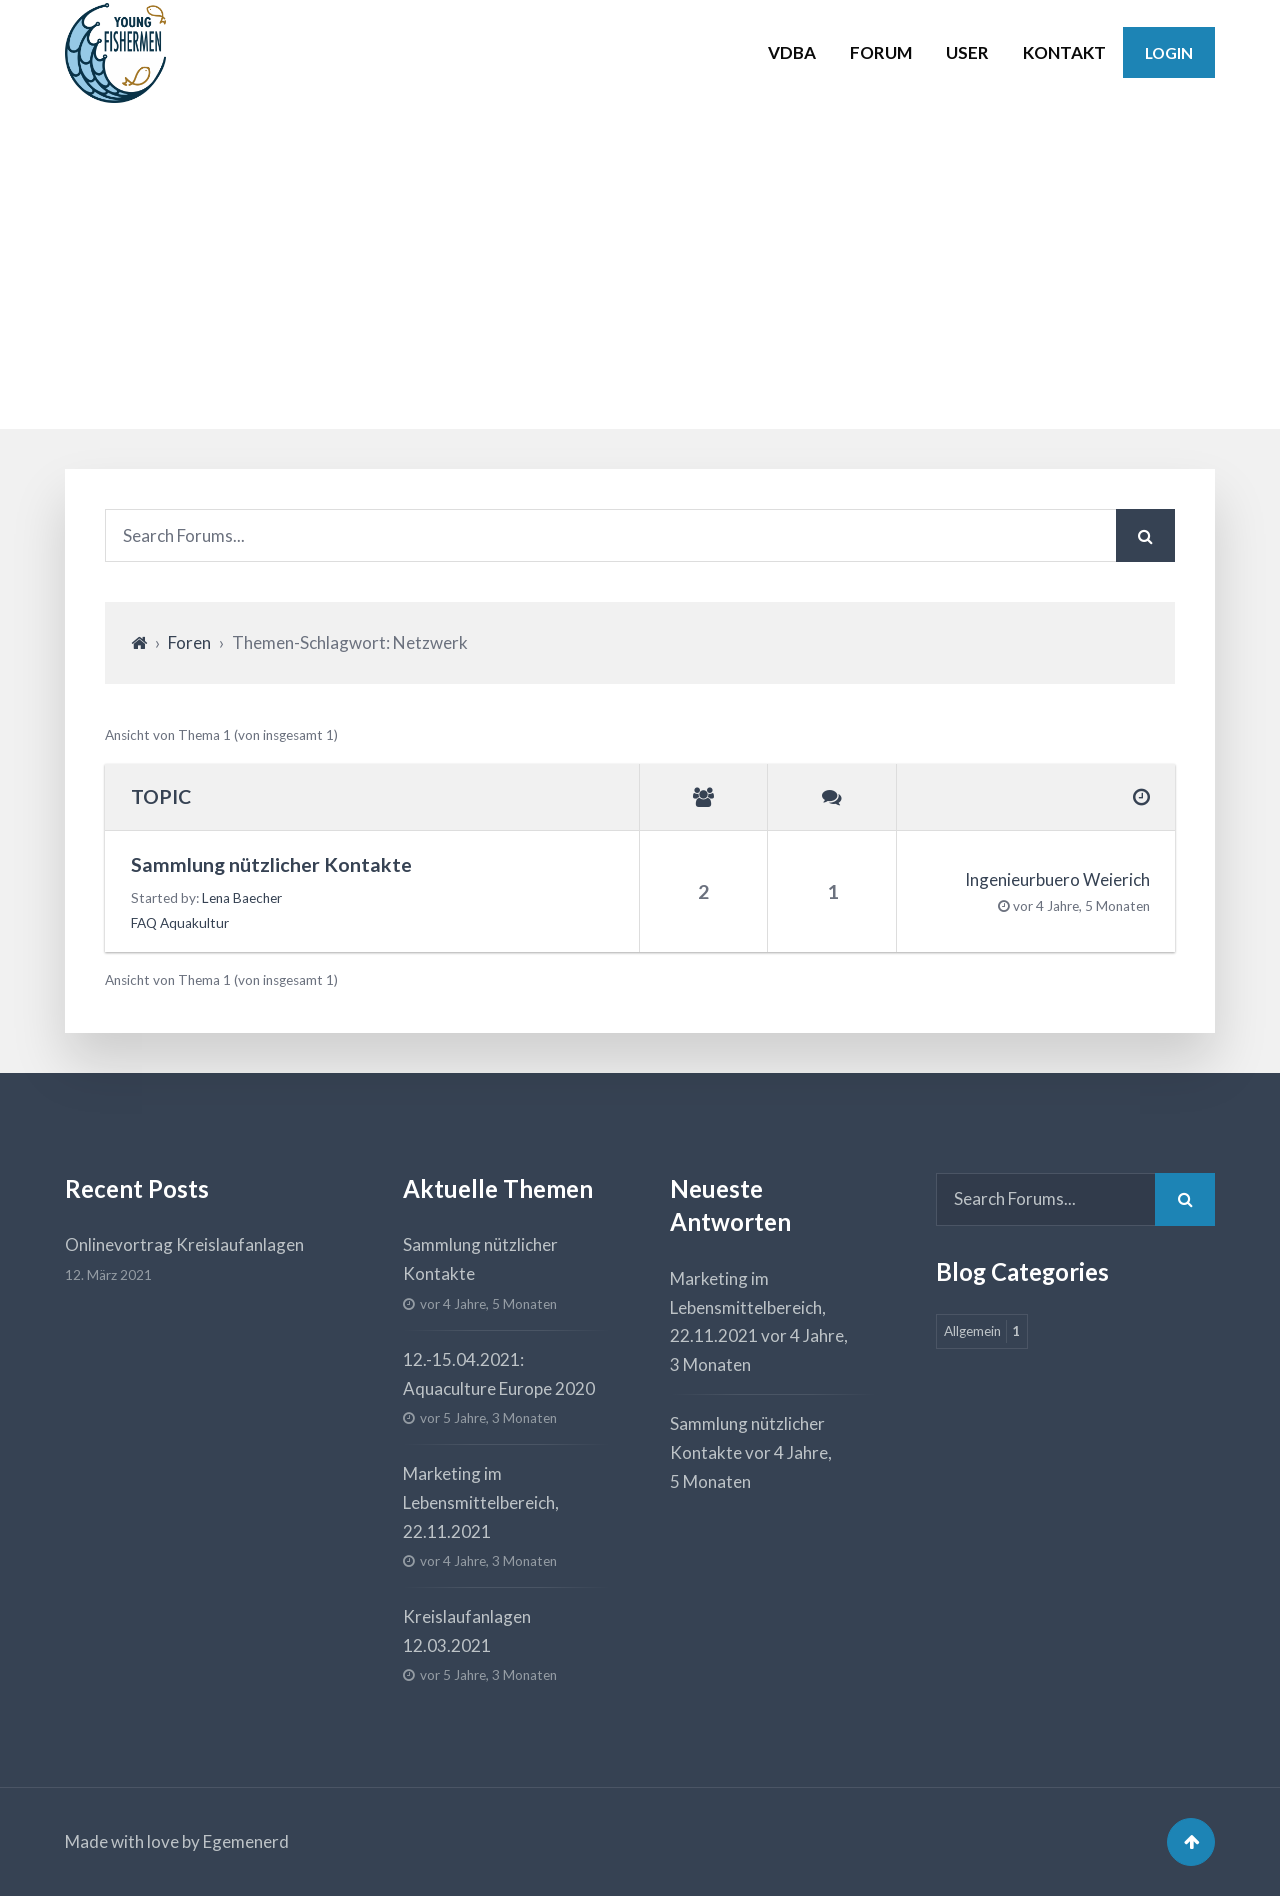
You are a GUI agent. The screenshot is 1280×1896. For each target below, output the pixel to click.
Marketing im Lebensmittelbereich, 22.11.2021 (481, 1502)
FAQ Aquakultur (180, 923)
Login (1169, 52)
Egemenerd (246, 1841)
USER (967, 52)
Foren (189, 642)
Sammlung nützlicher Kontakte (271, 864)
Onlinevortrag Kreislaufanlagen (184, 1244)
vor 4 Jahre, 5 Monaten (1081, 906)
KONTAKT (1064, 52)
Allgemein (982, 1331)
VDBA (792, 52)
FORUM (881, 52)
